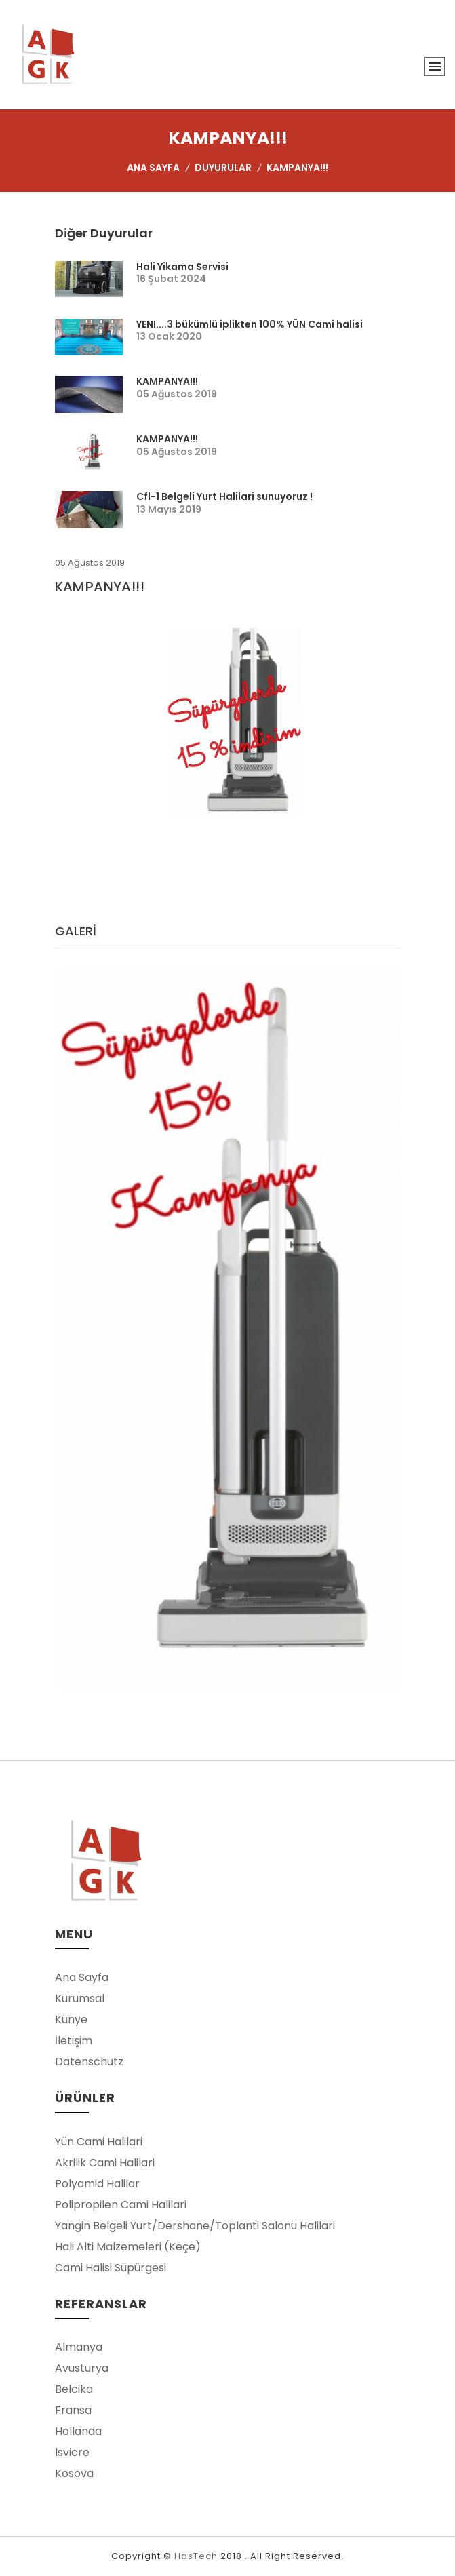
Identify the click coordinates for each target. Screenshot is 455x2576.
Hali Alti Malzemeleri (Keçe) (128, 2247)
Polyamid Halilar (97, 2183)
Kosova (74, 2473)
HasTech (196, 2556)
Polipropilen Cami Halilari (120, 2204)
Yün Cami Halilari (98, 2141)
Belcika (74, 2389)
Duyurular (223, 167)
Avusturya (81, 2368)
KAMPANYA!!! (167, 381)
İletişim (73, 2040)
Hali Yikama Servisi (182, 266)
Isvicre (72, 2452)
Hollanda (78, 2431)
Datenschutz (89, 2061)
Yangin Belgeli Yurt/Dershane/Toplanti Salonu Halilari (195, 2225)
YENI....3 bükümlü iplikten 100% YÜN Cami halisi (249, 324)
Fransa (73, 2410)
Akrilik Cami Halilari (105, 2162)
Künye (71, 2019)
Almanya (78, 2347)
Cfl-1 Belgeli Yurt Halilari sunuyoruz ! (224, 496)
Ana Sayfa (153, 167)
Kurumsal (79, 1998)
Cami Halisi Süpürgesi (110, 2268)
